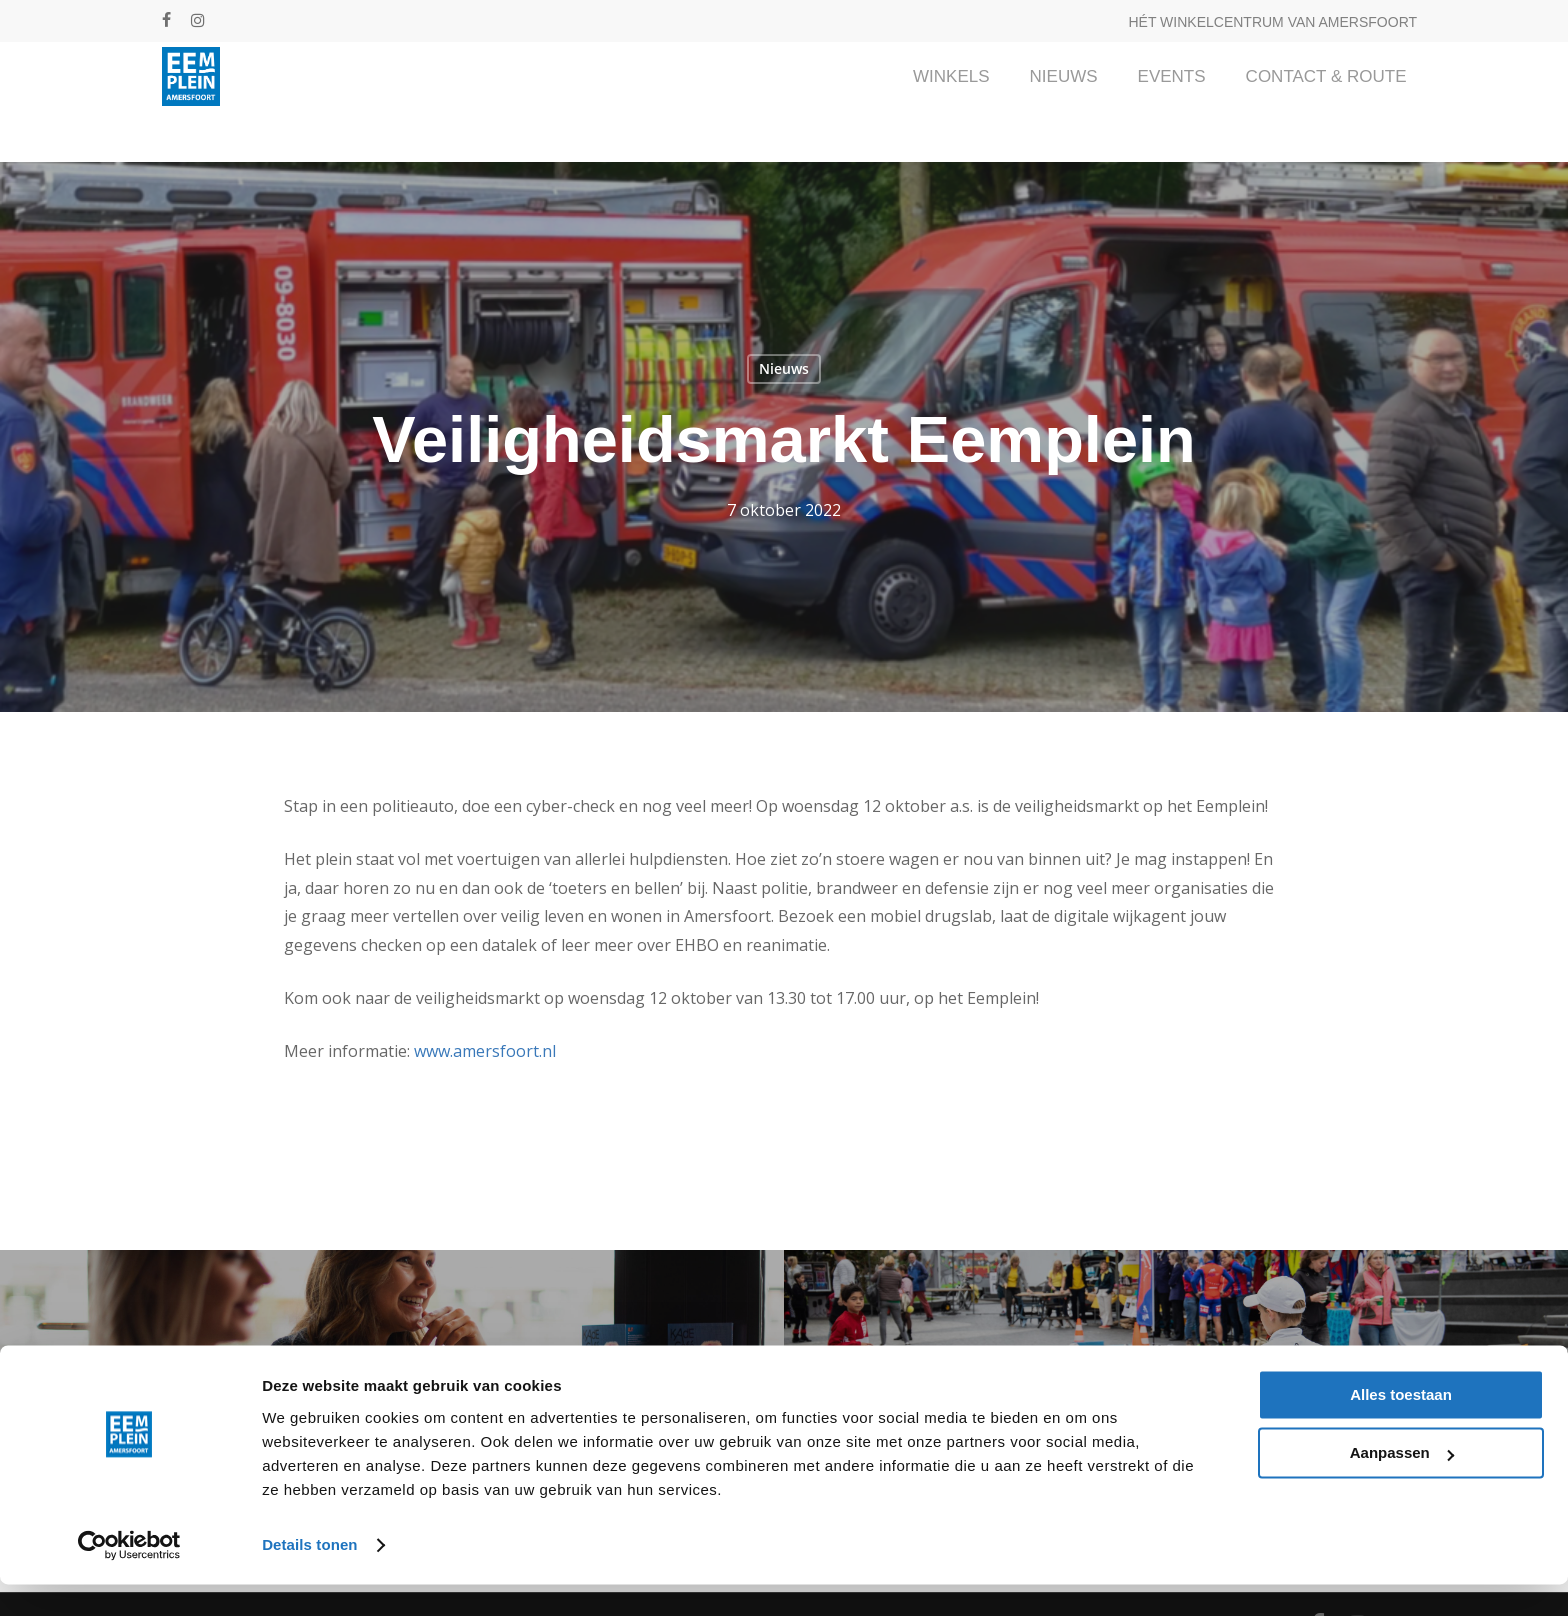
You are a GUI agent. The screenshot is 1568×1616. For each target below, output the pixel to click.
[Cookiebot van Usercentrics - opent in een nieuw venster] (129, 1577)
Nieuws (784, 368)
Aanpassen (1402, 1484)
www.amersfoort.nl (483, 1051)
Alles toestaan (1401, 1426)
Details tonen (309, 1576)
